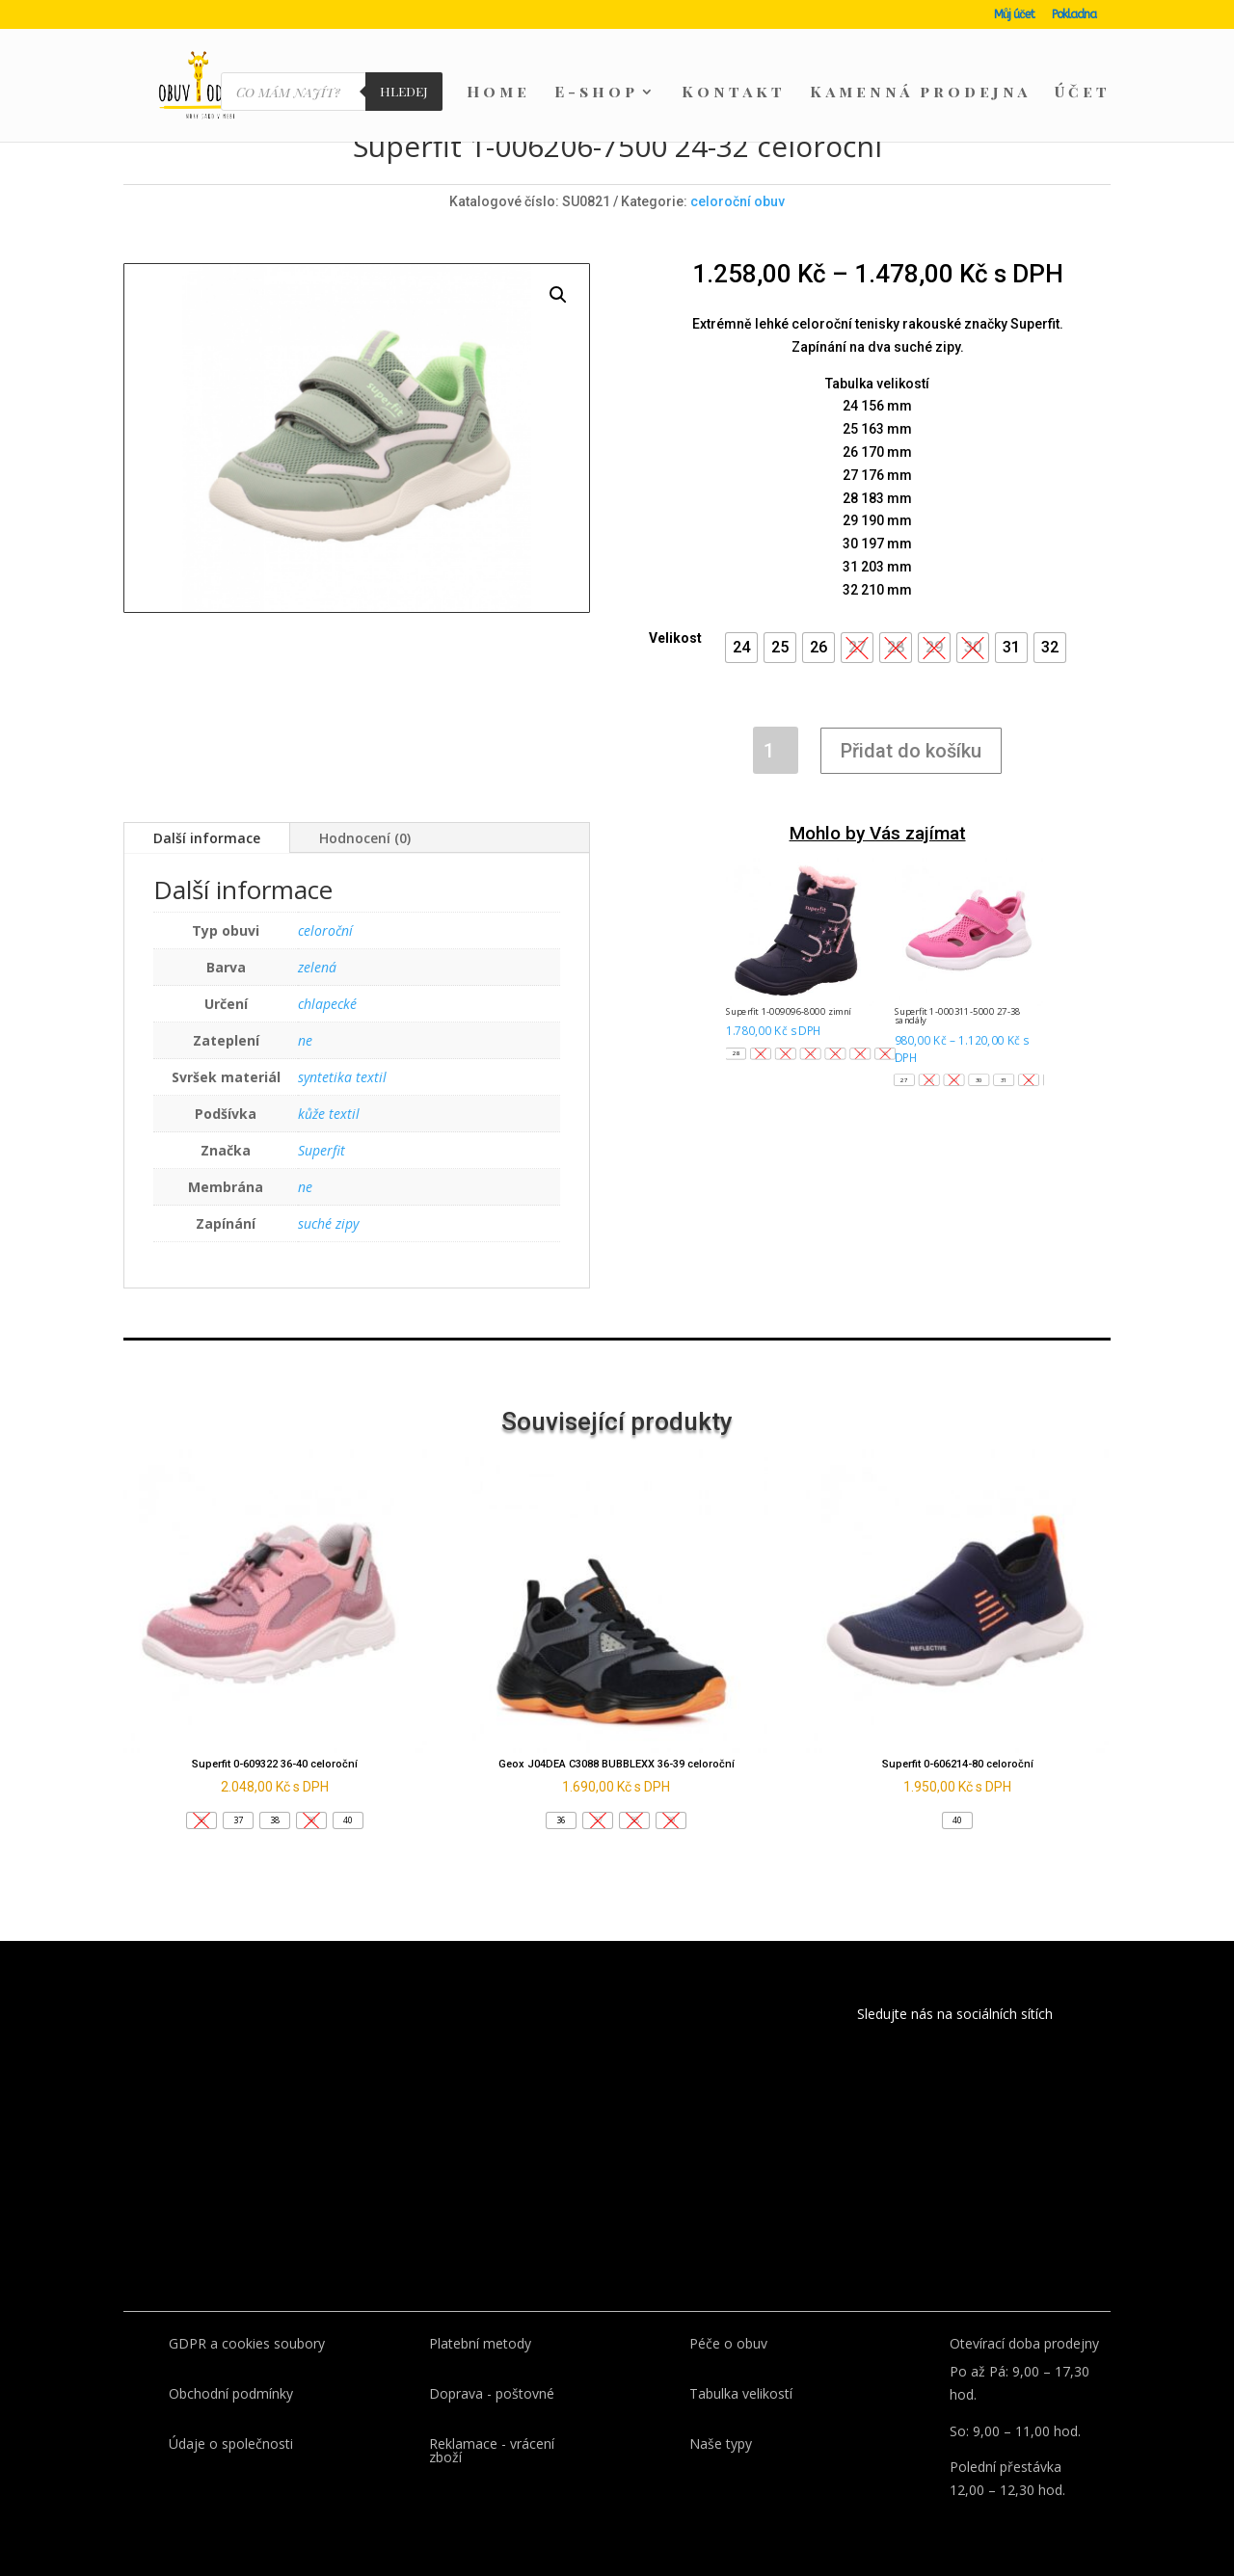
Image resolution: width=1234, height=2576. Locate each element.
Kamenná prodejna (920, 93)
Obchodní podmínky (231, 2393)
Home (498, 93)
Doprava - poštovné (491, 2393)
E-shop (596, 93)
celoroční (325, 930)
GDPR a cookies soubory (247, 2343)
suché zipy (328, 1223)
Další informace (206, 838)
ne (305, 1040)
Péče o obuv (728, 2343)
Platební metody (480, 2343)
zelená (317, 967)
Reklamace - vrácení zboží (491, 2450)
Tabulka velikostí (740, 2393)
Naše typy (720, 2443)
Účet (1083, 93)
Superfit (321, 1150)
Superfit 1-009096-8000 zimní (788, 1011)
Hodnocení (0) (365, 838)
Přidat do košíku (911, 750)
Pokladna (1074, 15)
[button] (741, 647)
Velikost (675, 638)
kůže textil (329, 1113)
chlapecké (327, 1004)
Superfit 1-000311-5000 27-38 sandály (958, 1015)
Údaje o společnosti (231, 2443)
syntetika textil (342, 1077)
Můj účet (1014, 15)
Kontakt (734, 93)
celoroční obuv (737, 201)
